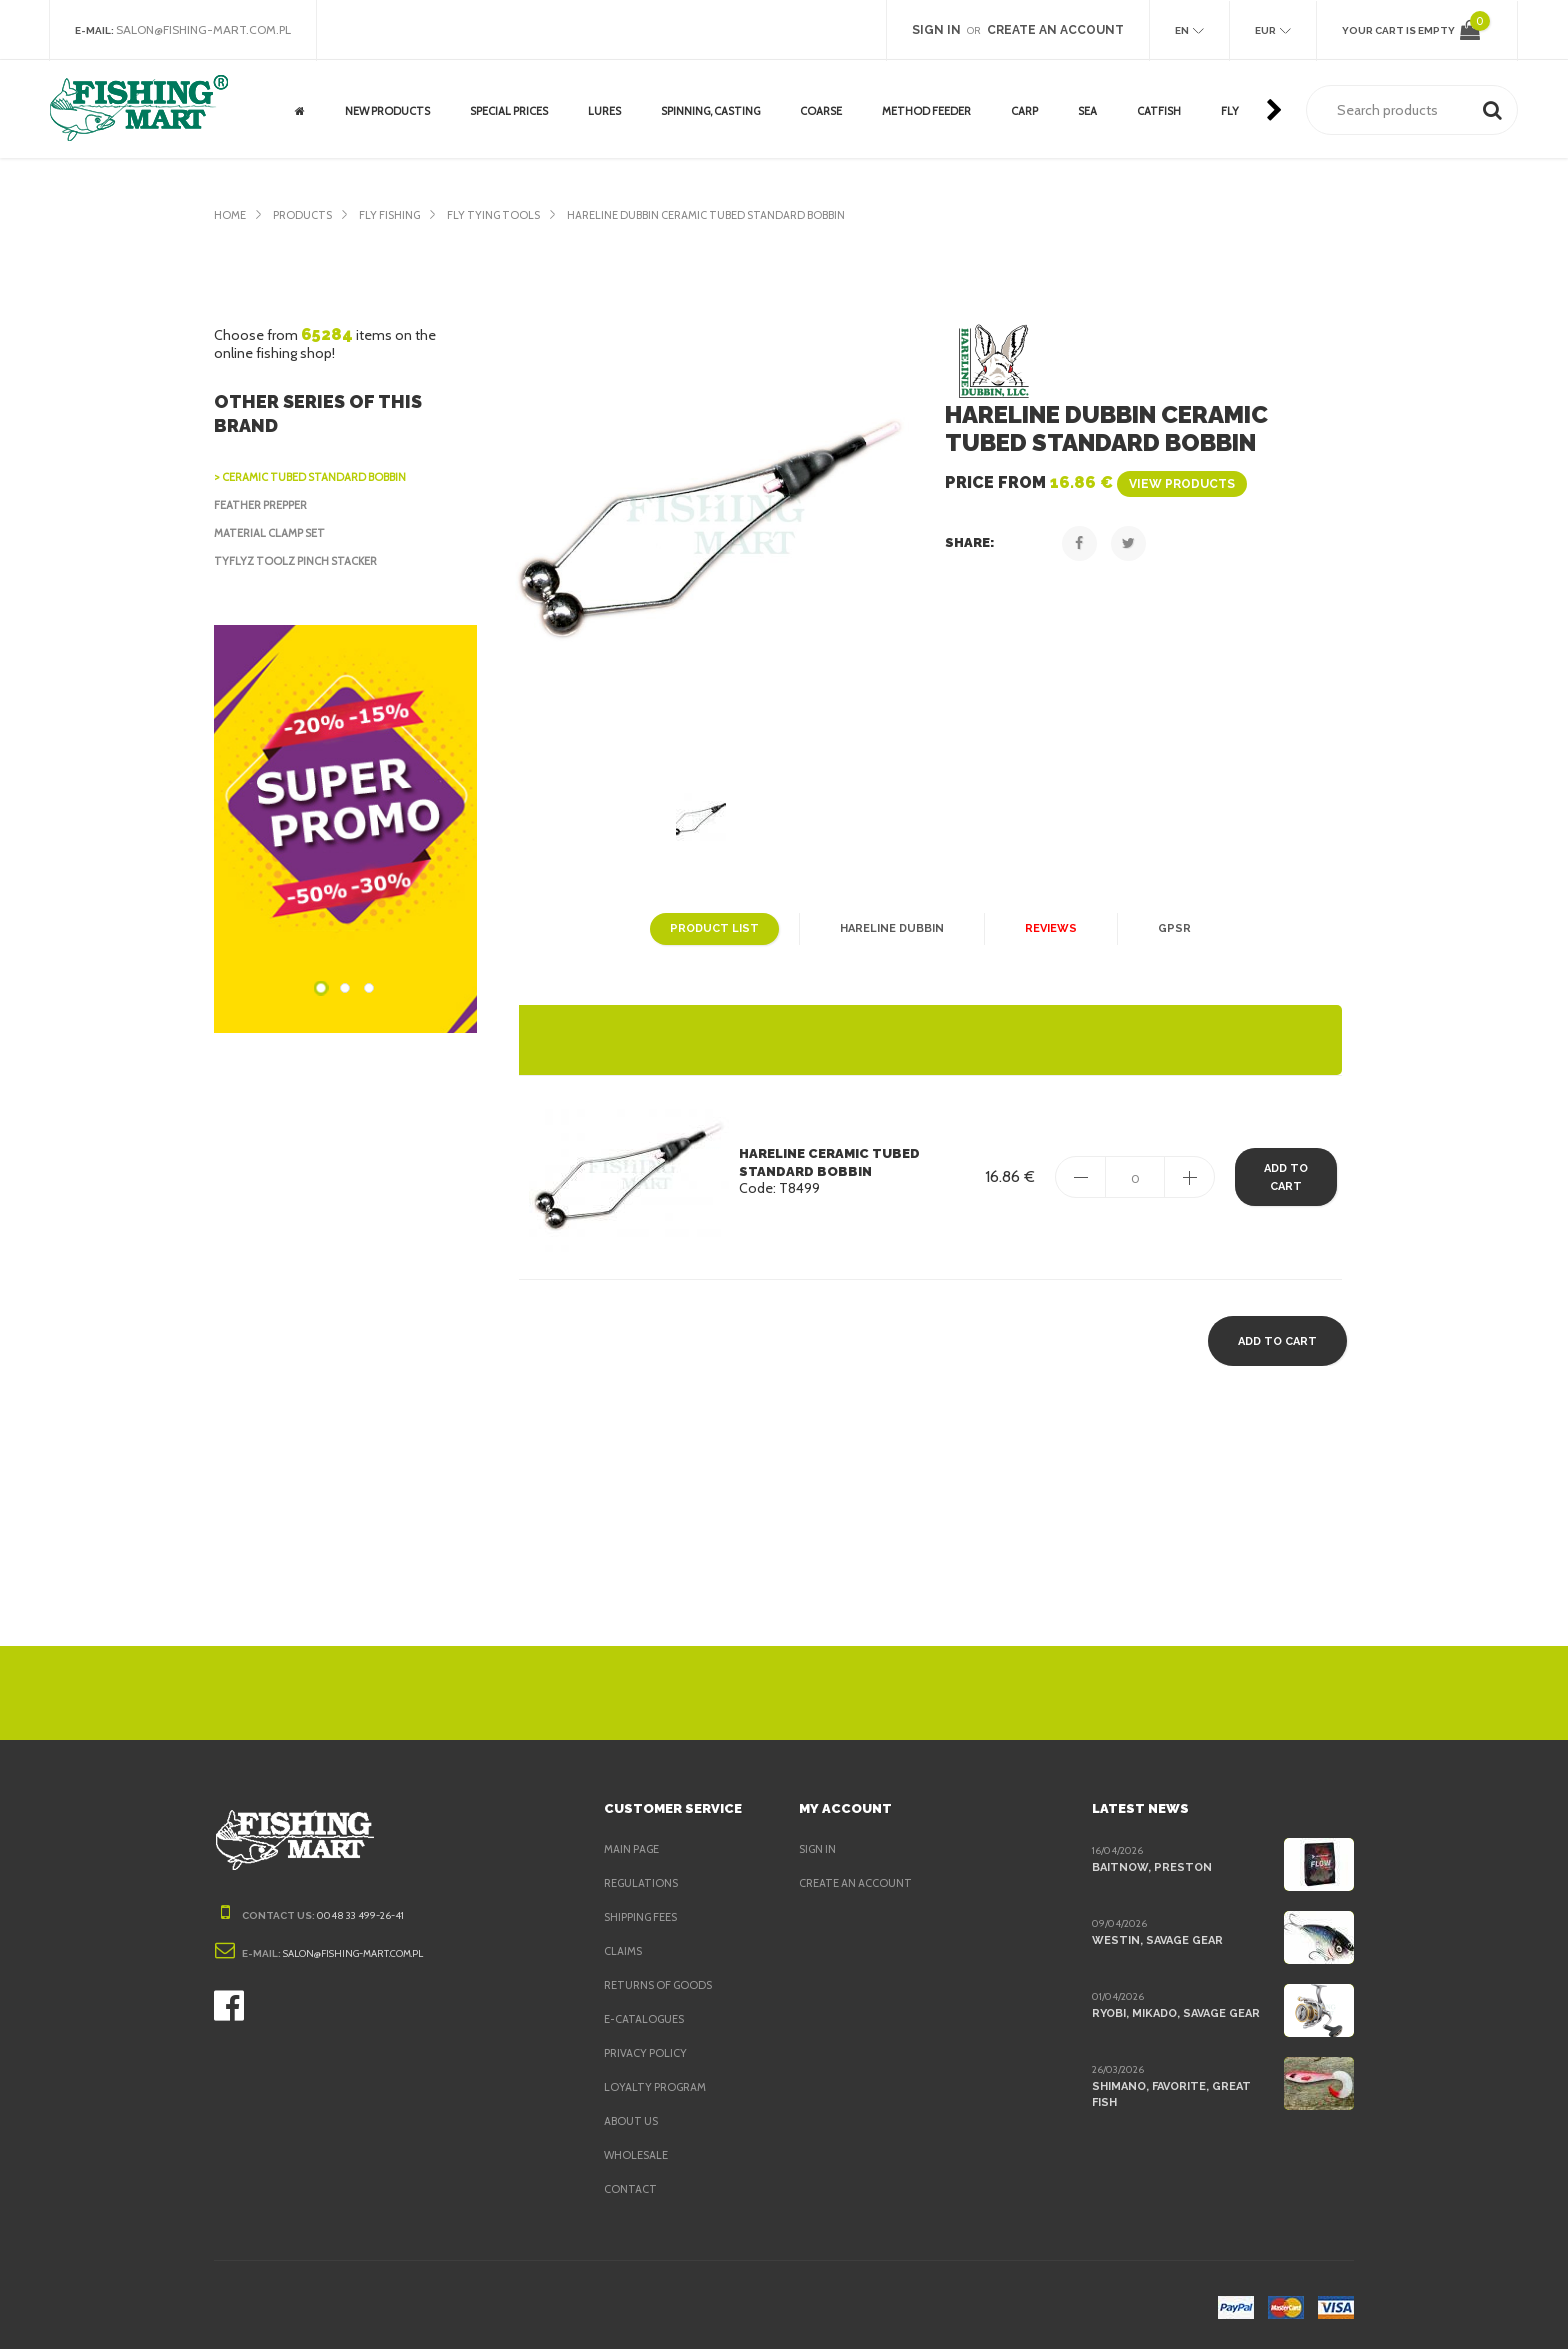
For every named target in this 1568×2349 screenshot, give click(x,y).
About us (632, 2121)
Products (306, 215)
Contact (630, 2189)
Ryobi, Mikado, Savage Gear (1177, 2013)
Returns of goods (662, 1985)
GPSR (1168, 929)
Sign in (819, 1849)
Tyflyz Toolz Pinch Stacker (300, 561)
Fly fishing (398, 215)
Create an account (858, 1883)
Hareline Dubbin (889, 929)
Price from (1089, 482)
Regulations (643, 1883)
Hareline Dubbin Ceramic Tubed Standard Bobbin (733, 215)
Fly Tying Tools (508, 215)
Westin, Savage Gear (1156, 1940)
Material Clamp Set (275, 533)
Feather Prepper (267, 505)
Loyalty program (658, 2087)
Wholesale (638, 2155)
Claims (624, 1951)
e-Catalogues (646, 2019)
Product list (716, 929)
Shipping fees (646, 1917)
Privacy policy (649, 2053)
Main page (634, 1849)
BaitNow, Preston (1147, 1867)
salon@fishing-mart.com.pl (209, 30)
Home (230, 215)
